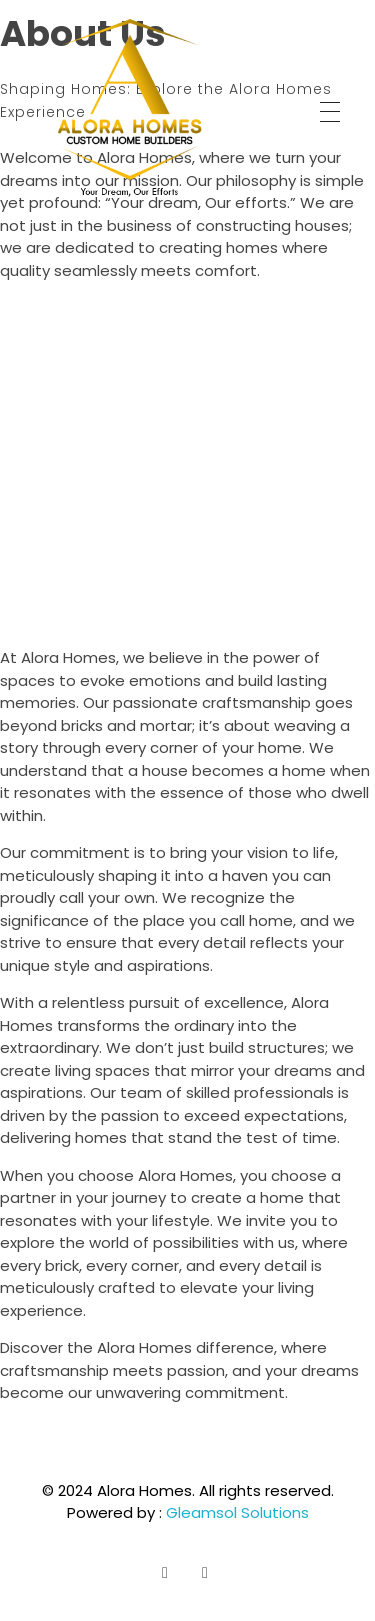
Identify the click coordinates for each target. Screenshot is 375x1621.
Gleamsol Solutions (237, 1512)
